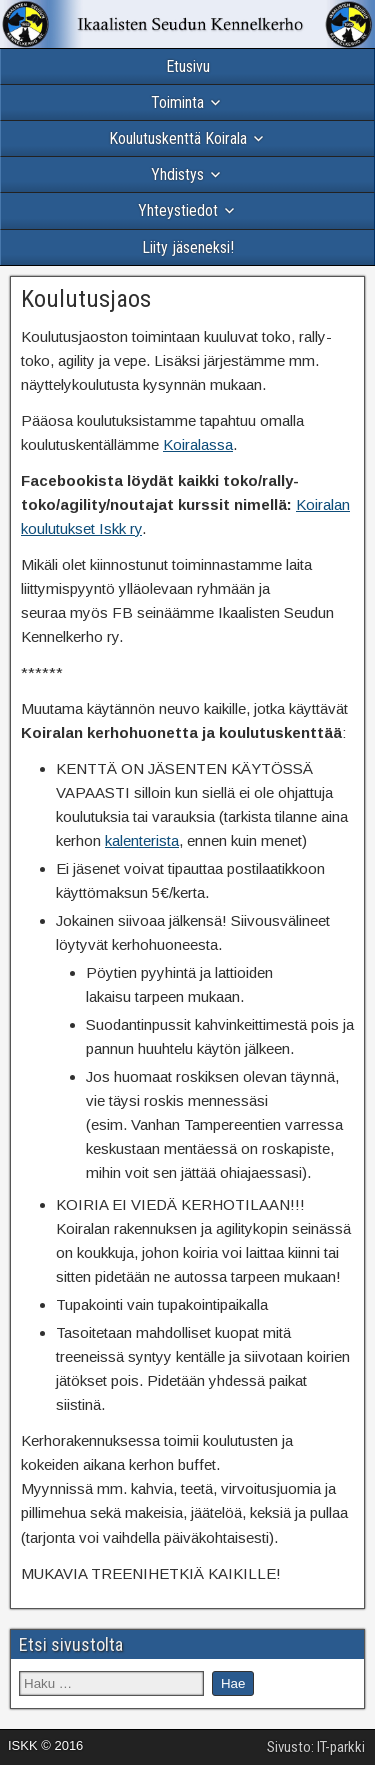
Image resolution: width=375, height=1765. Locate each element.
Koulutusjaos (86, 299)
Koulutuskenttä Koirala (178, 138)
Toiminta (177, 102)
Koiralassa (198, 444)
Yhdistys (177, 174)
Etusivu (188, 66)
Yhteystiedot (178, 210)
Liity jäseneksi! (188, 247)
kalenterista (142, 840)
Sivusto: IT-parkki (316, 1747)
